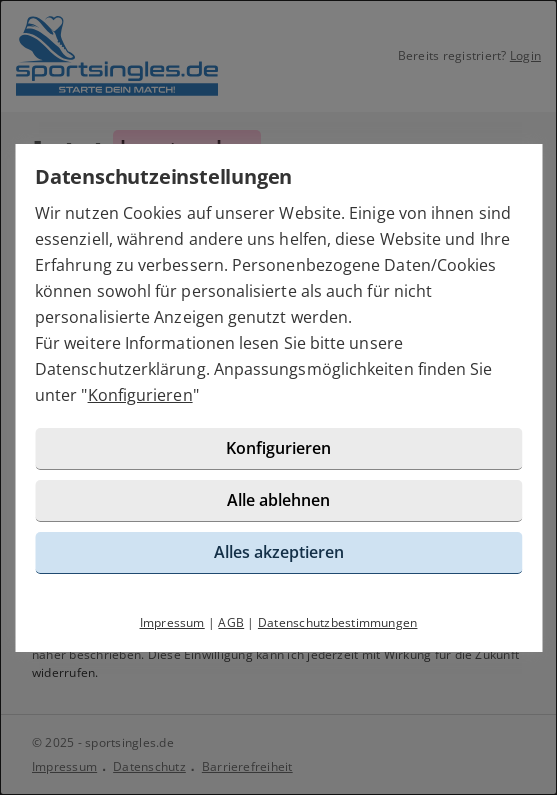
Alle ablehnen (278, 500)
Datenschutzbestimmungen (338, 622)
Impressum (172, 622)
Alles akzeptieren (279, 552)
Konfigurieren (140, 395)
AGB (231, 622)
